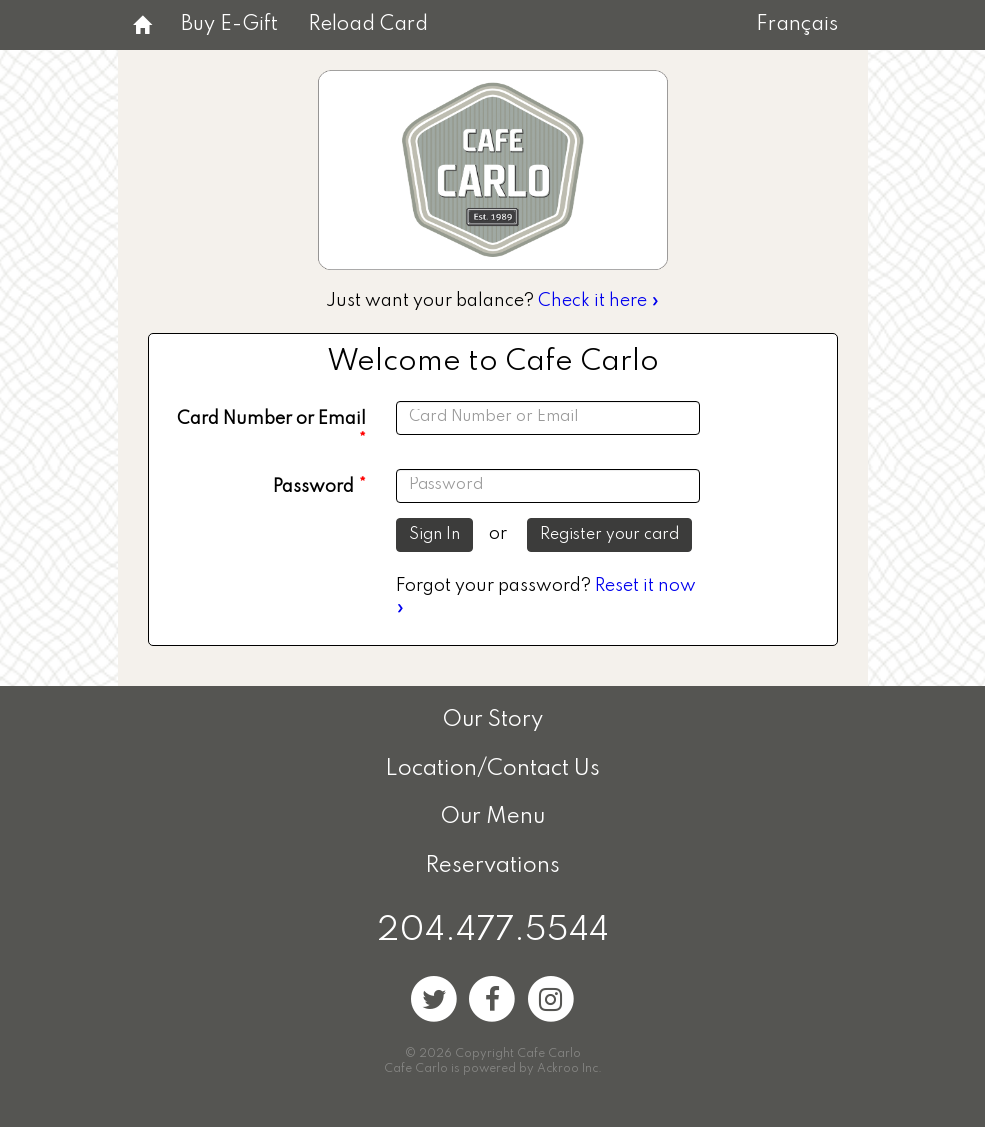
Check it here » (599, 301)
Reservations (492, 866)
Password (313, 487)
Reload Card (368, 25)
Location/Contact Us (492, 769)
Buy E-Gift (229, 25)
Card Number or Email (271, 419)
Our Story (492, 720)
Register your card (609, 535)
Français (797, 25)
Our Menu (492, 817)
